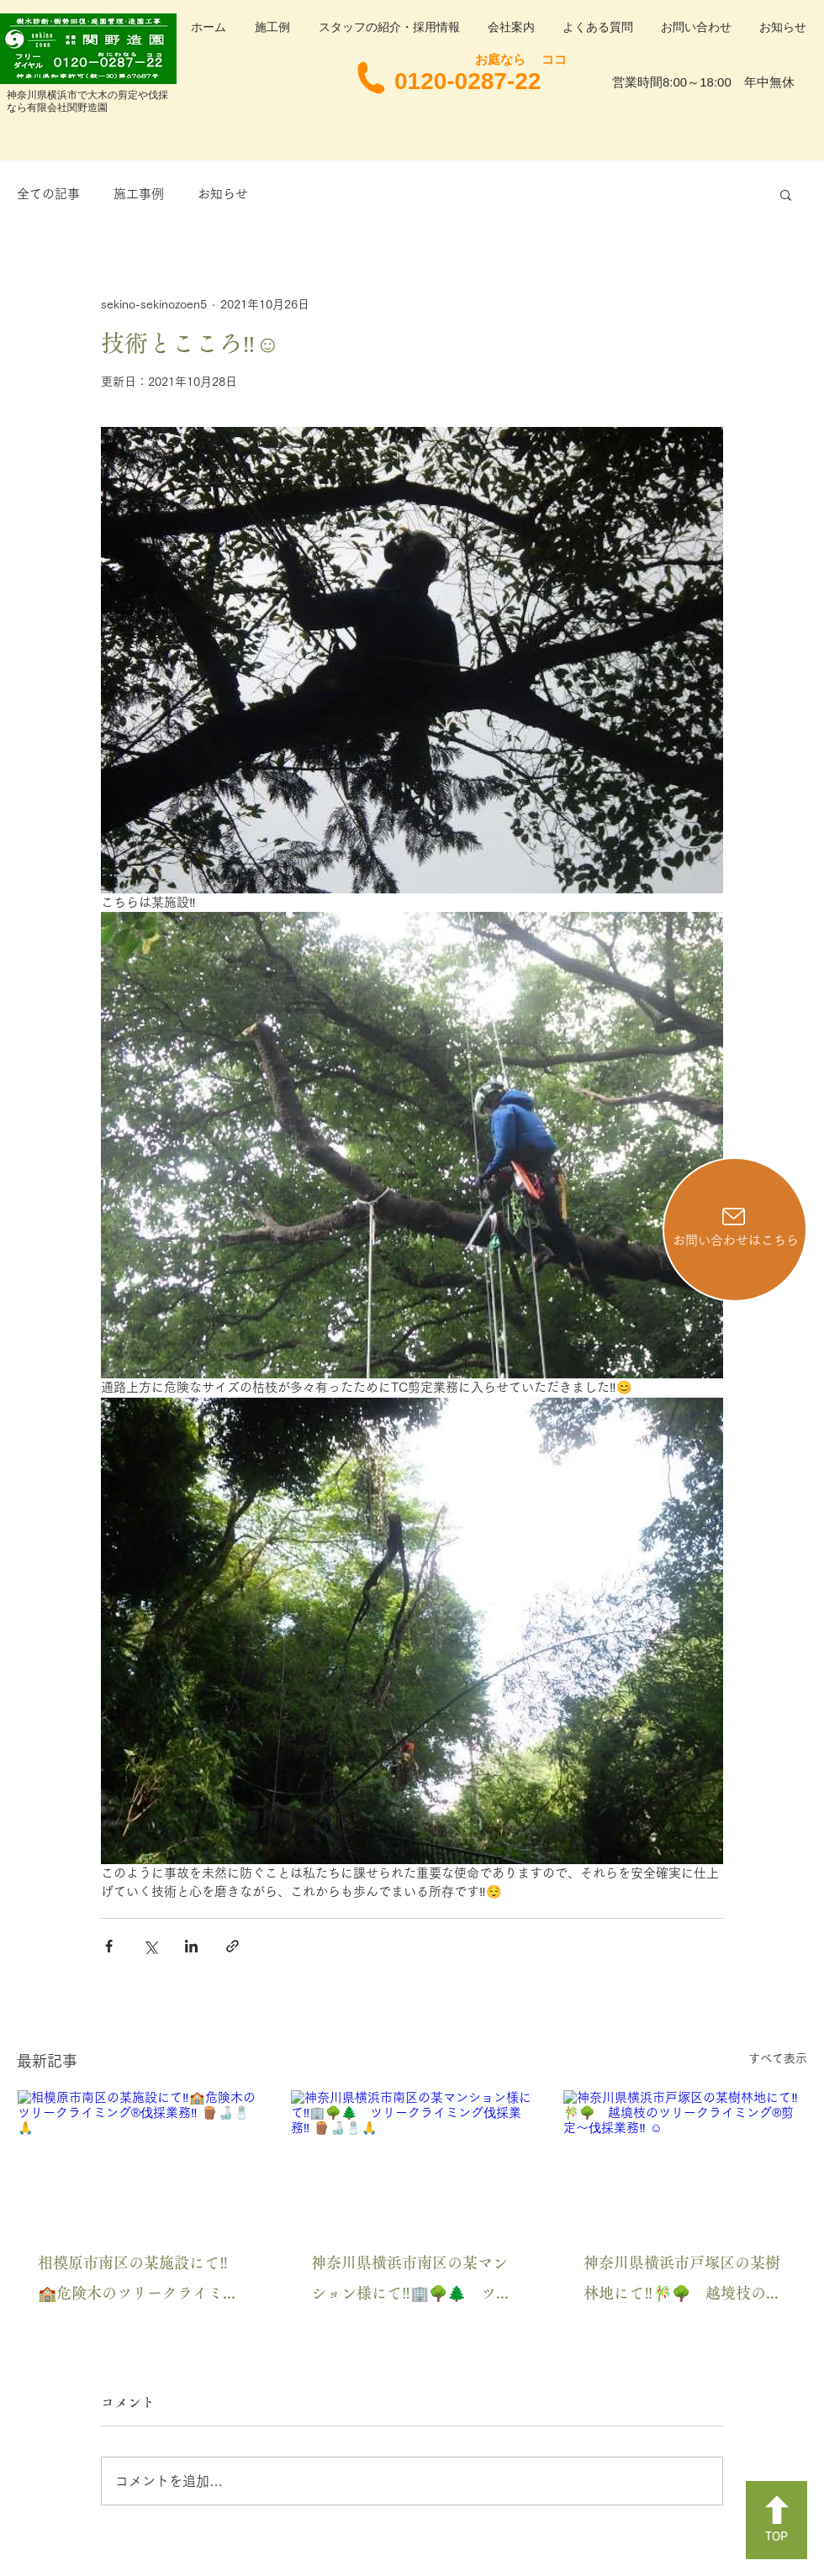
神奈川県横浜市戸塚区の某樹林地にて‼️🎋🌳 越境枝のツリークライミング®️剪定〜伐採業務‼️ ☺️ (682, 2281)
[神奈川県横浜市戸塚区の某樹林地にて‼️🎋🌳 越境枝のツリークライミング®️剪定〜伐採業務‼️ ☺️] (684, 2158)
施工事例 (139, 193)
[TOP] (776, 2520)
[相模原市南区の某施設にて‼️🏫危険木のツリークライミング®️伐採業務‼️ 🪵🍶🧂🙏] (139, 2158)
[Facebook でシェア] (109, 1946)
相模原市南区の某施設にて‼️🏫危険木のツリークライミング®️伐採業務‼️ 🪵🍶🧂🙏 (138, 2281)
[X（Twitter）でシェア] (150, 1946)
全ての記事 (48, 193)
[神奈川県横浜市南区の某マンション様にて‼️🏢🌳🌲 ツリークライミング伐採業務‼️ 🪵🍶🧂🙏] (412, 2158)
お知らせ (223, 193)
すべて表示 (777, 2058)
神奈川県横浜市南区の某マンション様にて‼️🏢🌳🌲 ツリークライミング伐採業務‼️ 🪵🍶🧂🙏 (411, 2281)
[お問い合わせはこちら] (735, 1229)
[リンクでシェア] (232, 1946)
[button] (786, 194)
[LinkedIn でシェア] (191, 1946)
